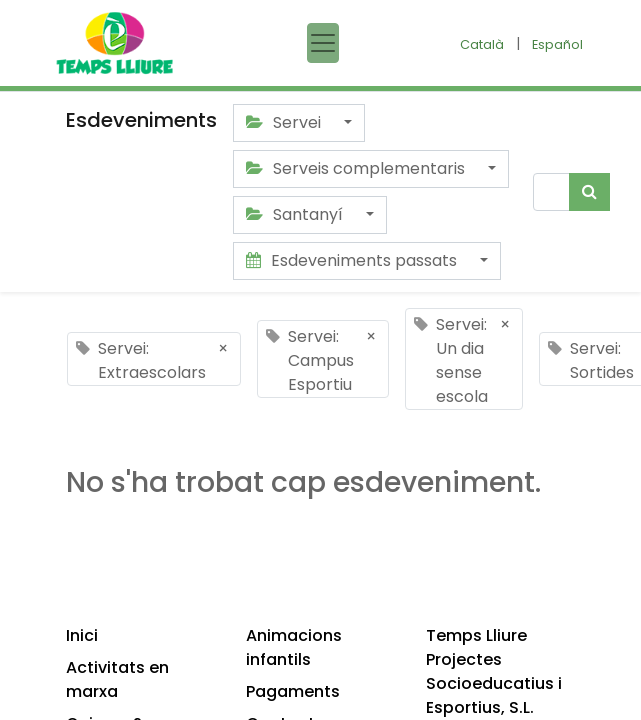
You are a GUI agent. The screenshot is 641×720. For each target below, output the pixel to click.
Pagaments (293, 691)
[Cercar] (589, 192)
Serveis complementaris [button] (357, 168)
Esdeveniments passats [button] (353, 260)
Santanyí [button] (296, 214)
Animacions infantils (294, 647)
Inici (82, 635)
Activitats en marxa (117, 679)
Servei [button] (285, 122)
